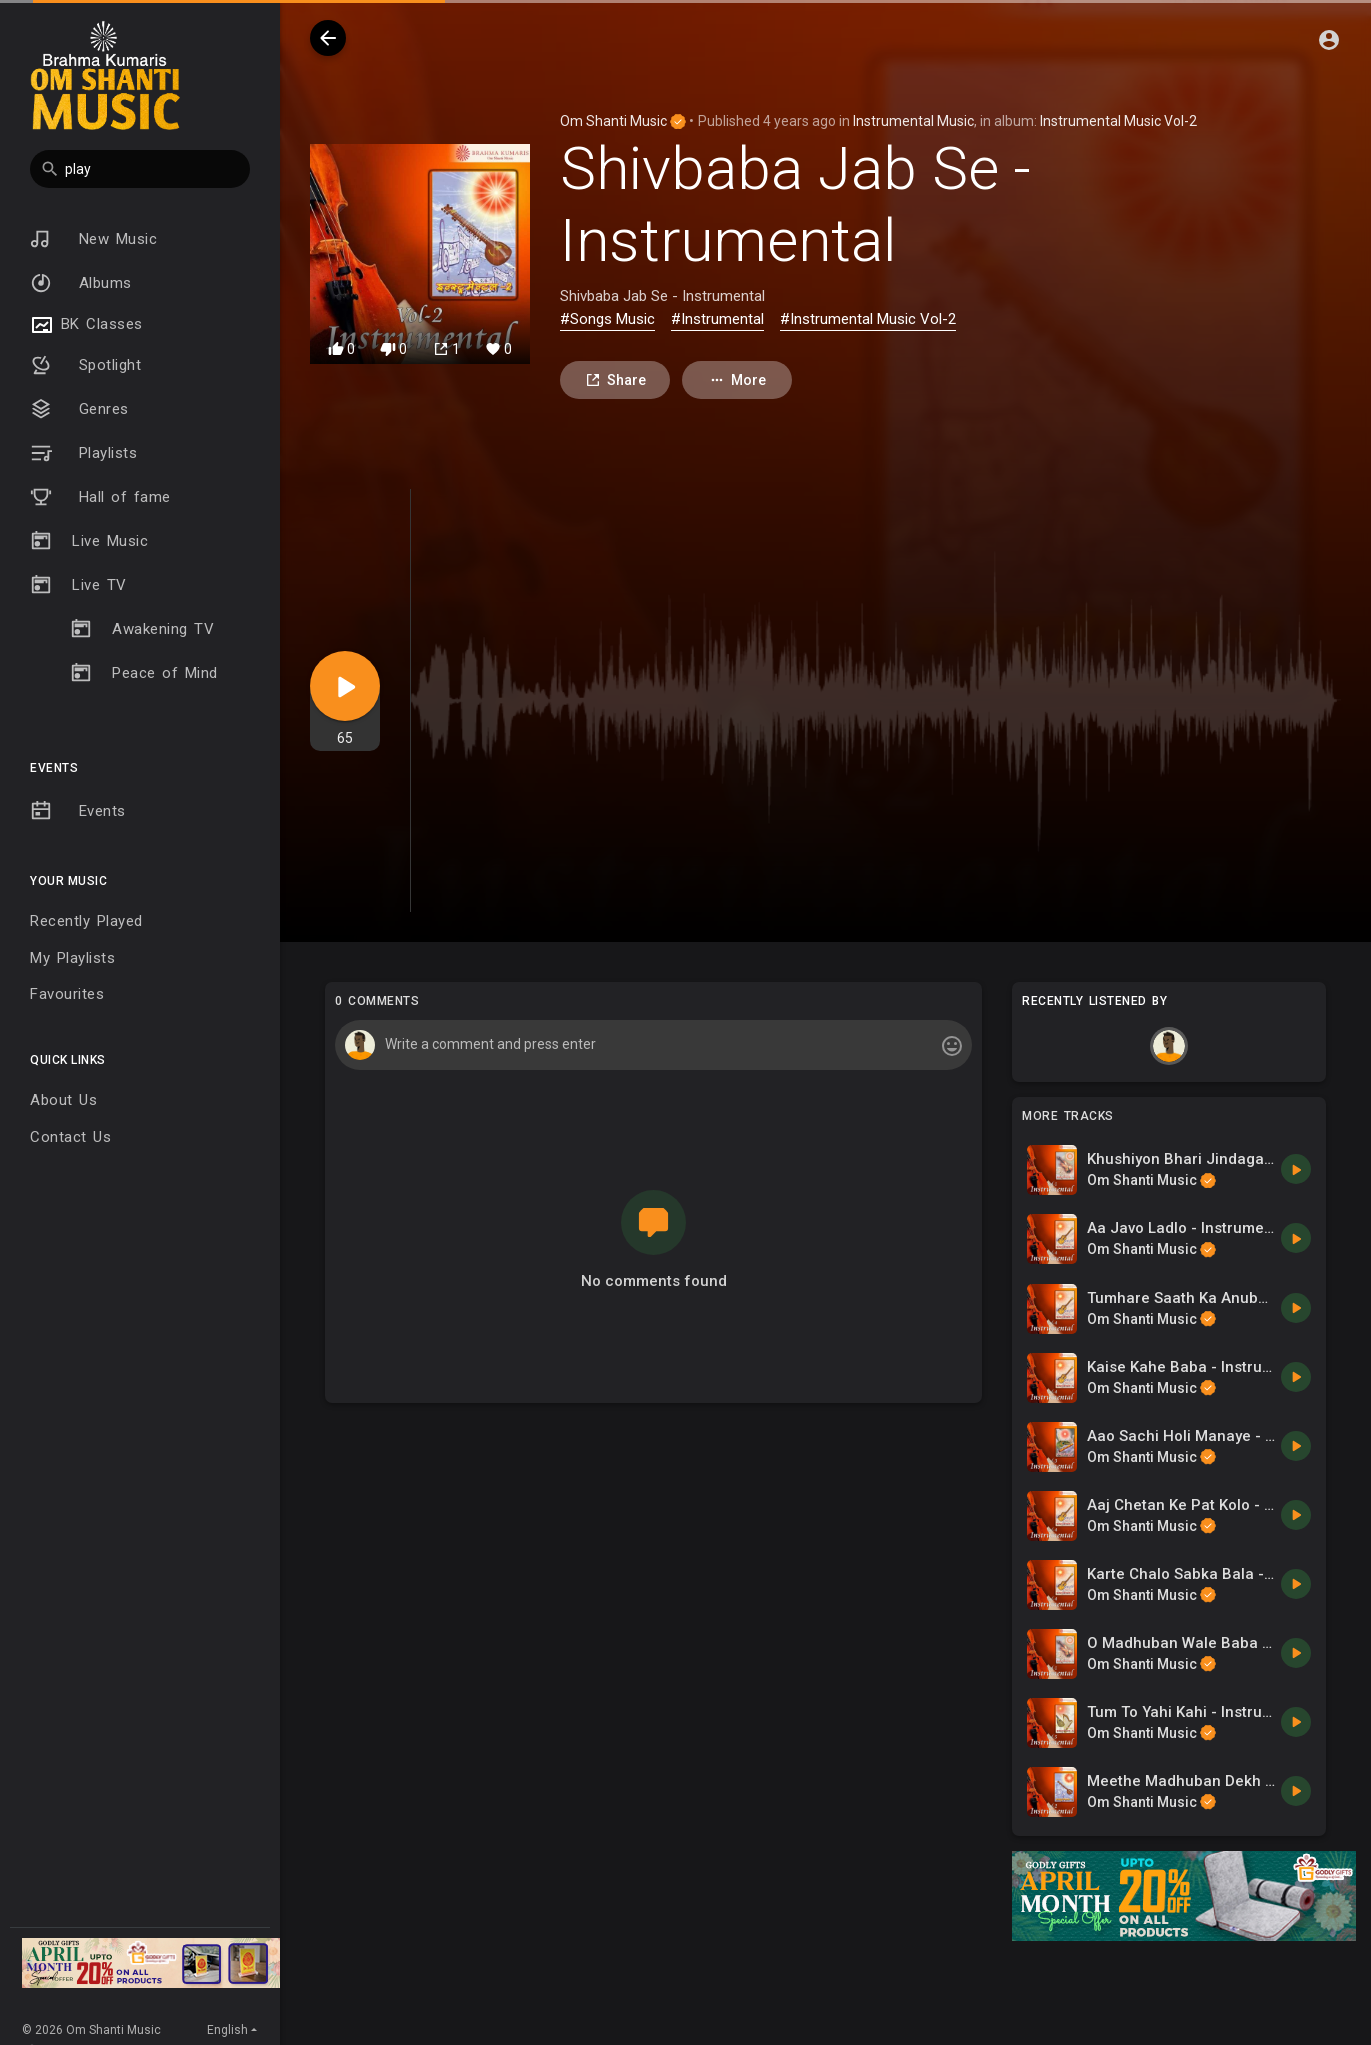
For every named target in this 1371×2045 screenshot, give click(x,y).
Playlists (83, 453)
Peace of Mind (144, 673)
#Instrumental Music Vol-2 (868, 319)
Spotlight (85, 365)
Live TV (78, 585)
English (227, 2030)
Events (78, 811)
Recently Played (86, 921)
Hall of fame (100, 497)
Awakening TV (142, 629)
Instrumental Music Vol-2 (1118, 121)
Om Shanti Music (623, 121)
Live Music (89, 541)
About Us (63, 1100)
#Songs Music (607, 319)
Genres (79, 409)
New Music (93, 239)
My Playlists (72, 958)
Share (615, 380)
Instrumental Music (913, 121)
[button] (140, 169)
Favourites (67, 994)
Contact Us (70, 1137)
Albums (81, 283)
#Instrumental (717, 319)
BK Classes (86, 325)
